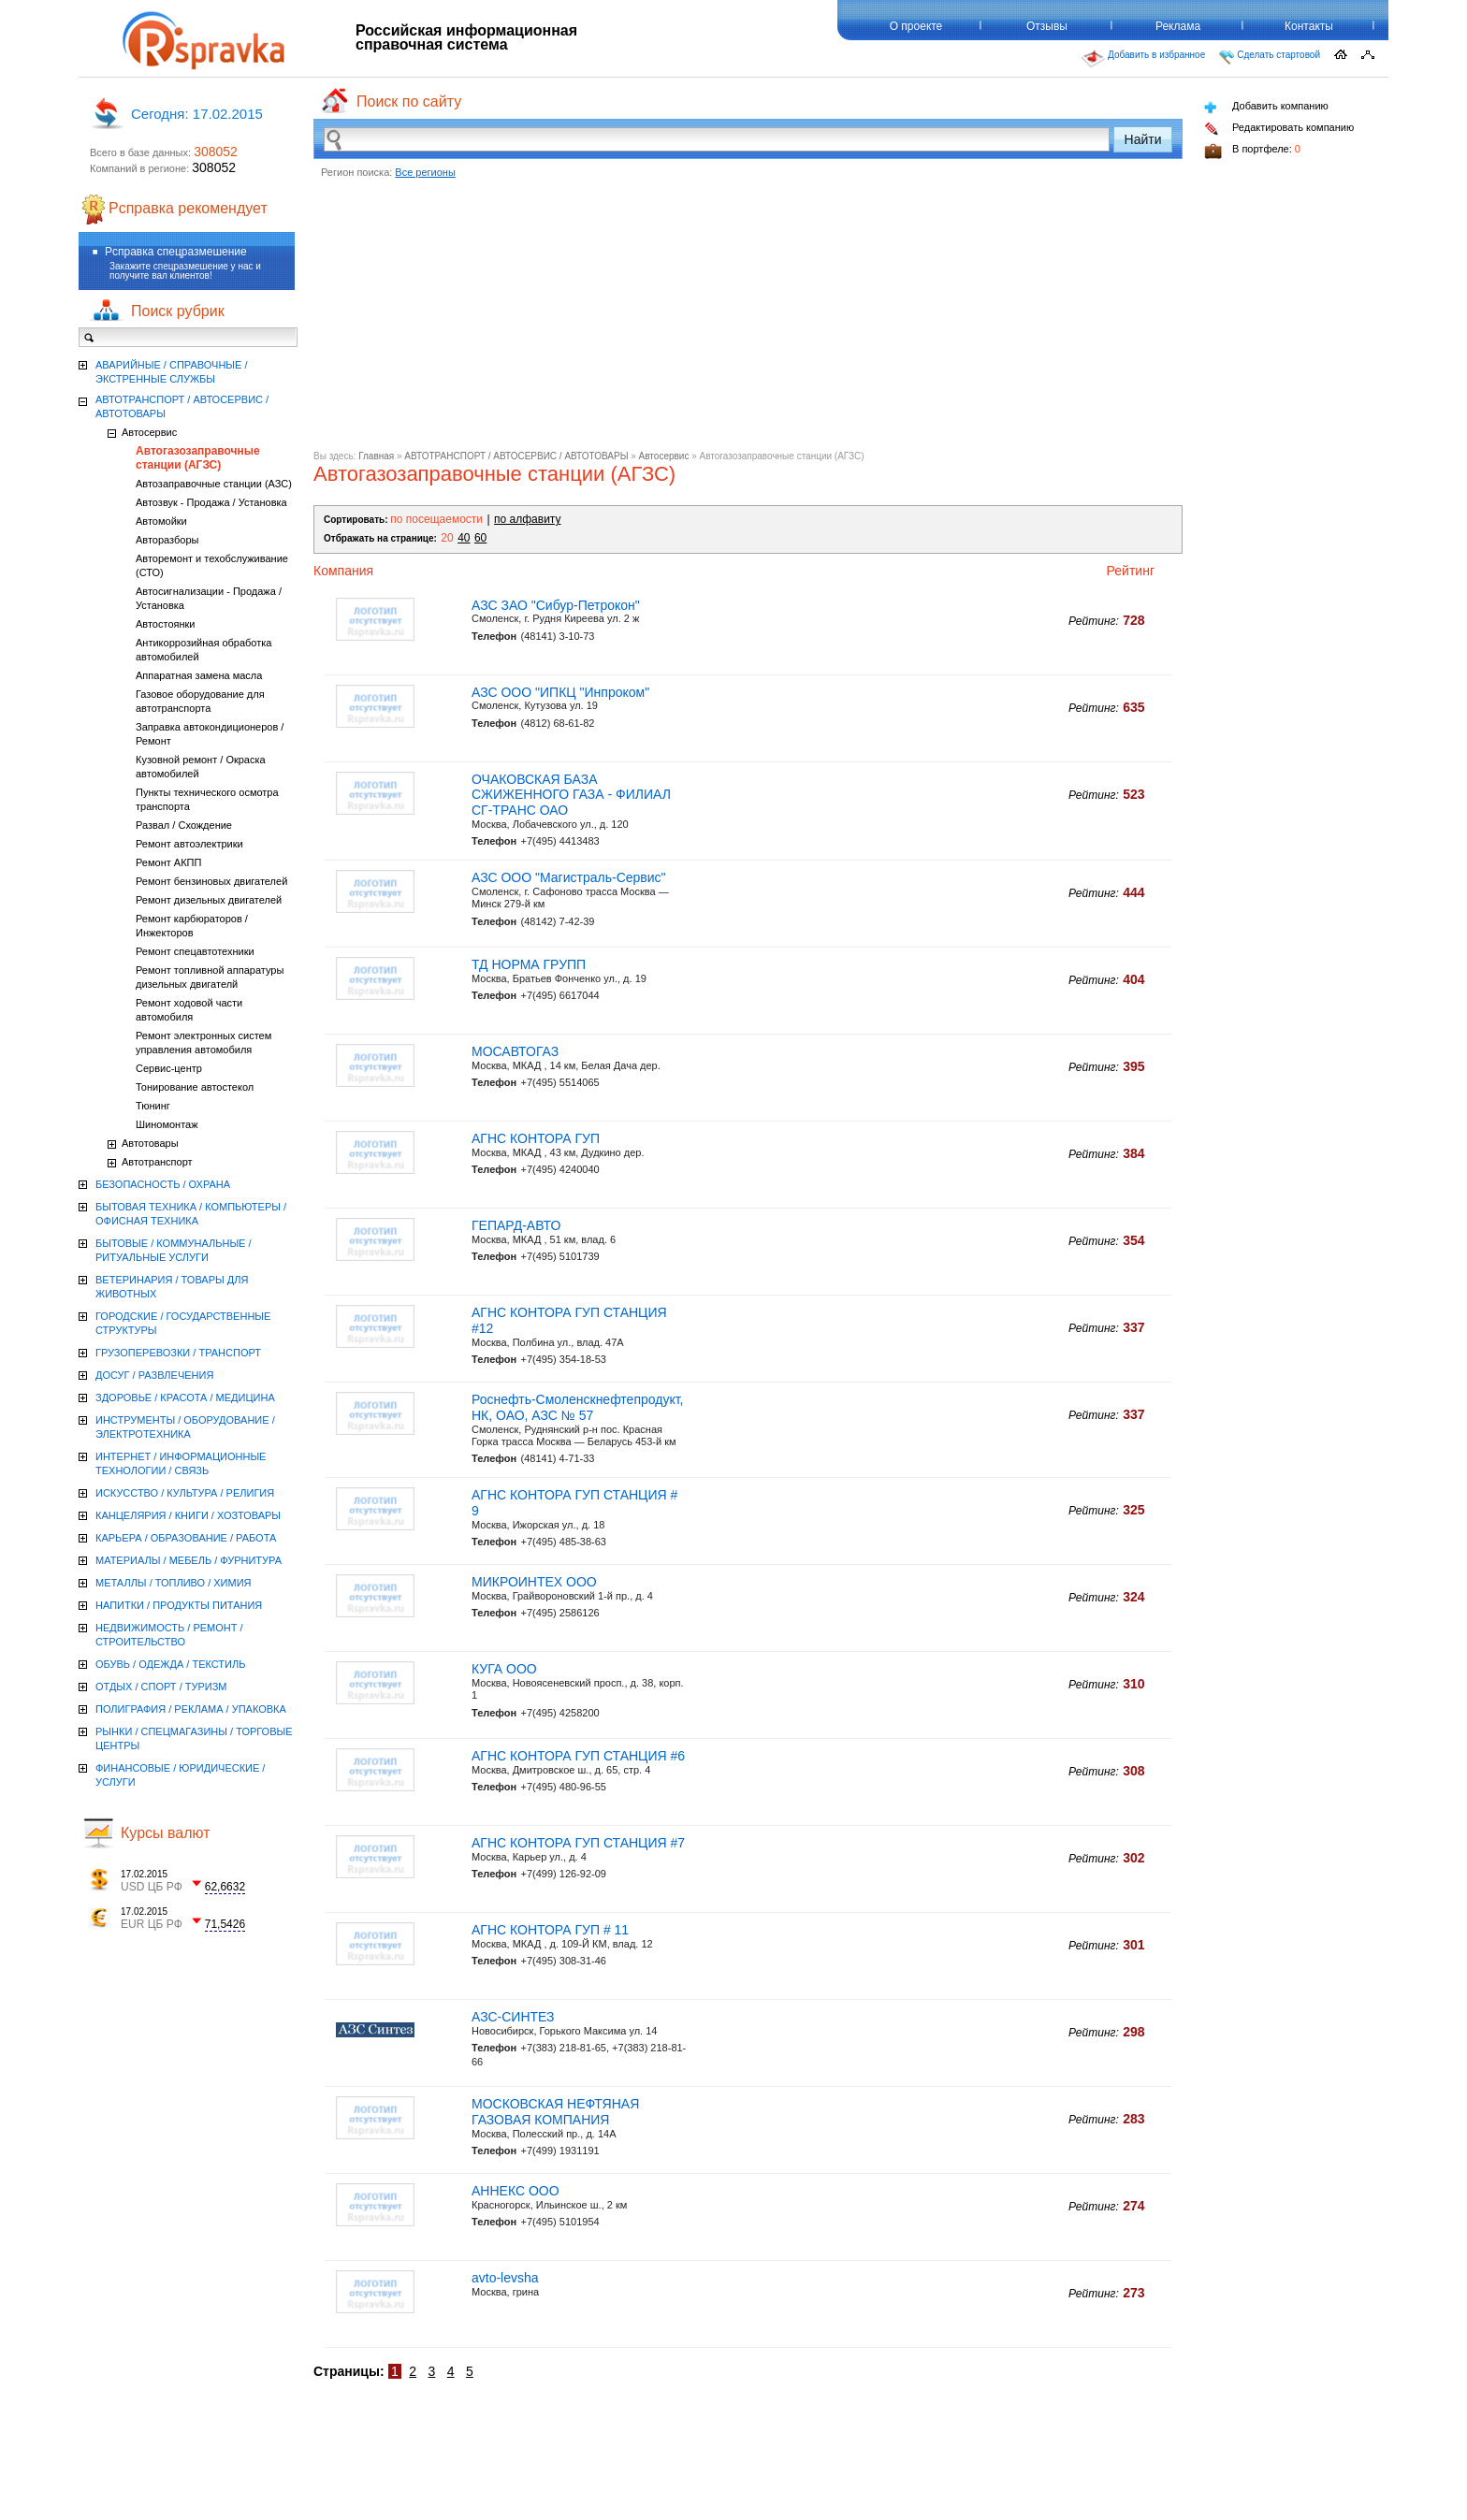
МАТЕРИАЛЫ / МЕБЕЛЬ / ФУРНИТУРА (188, 1560)
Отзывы (1047, 26)
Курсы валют (166, 1833)
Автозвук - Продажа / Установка (211, 502)
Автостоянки (166, 624)
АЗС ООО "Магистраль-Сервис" (569, 877)
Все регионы (425, 172)
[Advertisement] (748, 320)
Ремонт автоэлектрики (189, 843)
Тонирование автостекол (195, 1087)
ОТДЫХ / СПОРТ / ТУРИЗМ (161, 1686)
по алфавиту (527, 519)
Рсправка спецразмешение (176, 251)
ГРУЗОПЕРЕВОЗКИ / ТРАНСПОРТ (178, 1352)
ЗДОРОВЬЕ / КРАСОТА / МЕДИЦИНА (185, 1397)
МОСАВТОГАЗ (515, 1051)
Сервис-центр (169, 1068)
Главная (376, 456)
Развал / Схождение (184, 825)
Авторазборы (167, 539)
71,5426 (225, 1924)
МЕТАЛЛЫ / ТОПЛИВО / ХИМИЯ (173, 1582)
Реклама (1177, 26)
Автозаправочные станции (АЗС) (214, 483)
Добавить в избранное (1143, 59)
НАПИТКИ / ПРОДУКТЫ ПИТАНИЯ (178, 1605)
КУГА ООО (504, 1668)
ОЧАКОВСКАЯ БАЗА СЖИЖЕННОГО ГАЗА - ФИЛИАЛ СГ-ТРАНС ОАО (571, 795)
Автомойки (161, 521)
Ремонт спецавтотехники (195, 951)
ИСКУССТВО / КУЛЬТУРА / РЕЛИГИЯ (184, 1493)
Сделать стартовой (1269, 57)
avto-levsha (505, 2277)
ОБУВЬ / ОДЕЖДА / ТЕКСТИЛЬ (170, 1664)
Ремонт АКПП (168, 862)
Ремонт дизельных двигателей (209, 899)
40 (464, 537)
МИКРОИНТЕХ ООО (534, 1581)
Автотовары (150, 1143)
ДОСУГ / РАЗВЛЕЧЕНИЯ (154, 1375)
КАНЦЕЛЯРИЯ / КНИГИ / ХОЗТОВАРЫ (188, 1515)
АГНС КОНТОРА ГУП (536, 1138)
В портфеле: (1252, 151)
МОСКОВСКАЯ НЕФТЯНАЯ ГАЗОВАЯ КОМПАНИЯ (555, 2111)
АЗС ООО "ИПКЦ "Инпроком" (560, 692)
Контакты (1309, 26)
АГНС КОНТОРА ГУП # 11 (550, 1929)
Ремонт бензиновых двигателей (211, 881)
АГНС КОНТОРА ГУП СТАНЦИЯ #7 (578, 1842)
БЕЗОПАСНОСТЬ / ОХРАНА (162, 1184)
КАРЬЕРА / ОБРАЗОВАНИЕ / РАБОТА (185, 1537)
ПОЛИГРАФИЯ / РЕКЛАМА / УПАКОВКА (190, 1709)
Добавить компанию (1266, 107)
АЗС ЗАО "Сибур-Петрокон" (556, 605)
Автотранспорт (157, 1161)
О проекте (916, 26)
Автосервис (664, 456)
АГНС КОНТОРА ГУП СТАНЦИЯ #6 (578, 1755)
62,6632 (225, 1886)
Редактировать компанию (1279, 129)
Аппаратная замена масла (199, 675)
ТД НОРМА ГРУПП (529, 964)
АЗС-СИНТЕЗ (513, 2016)
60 (480, 537)
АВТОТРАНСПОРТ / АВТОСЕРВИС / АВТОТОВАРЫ (516, 456)
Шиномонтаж (167, 1124)
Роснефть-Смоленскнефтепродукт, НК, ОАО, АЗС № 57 (577, 1407)
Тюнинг (153, 1105)
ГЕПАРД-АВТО (516, 1225)
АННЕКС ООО (515, 2190)
